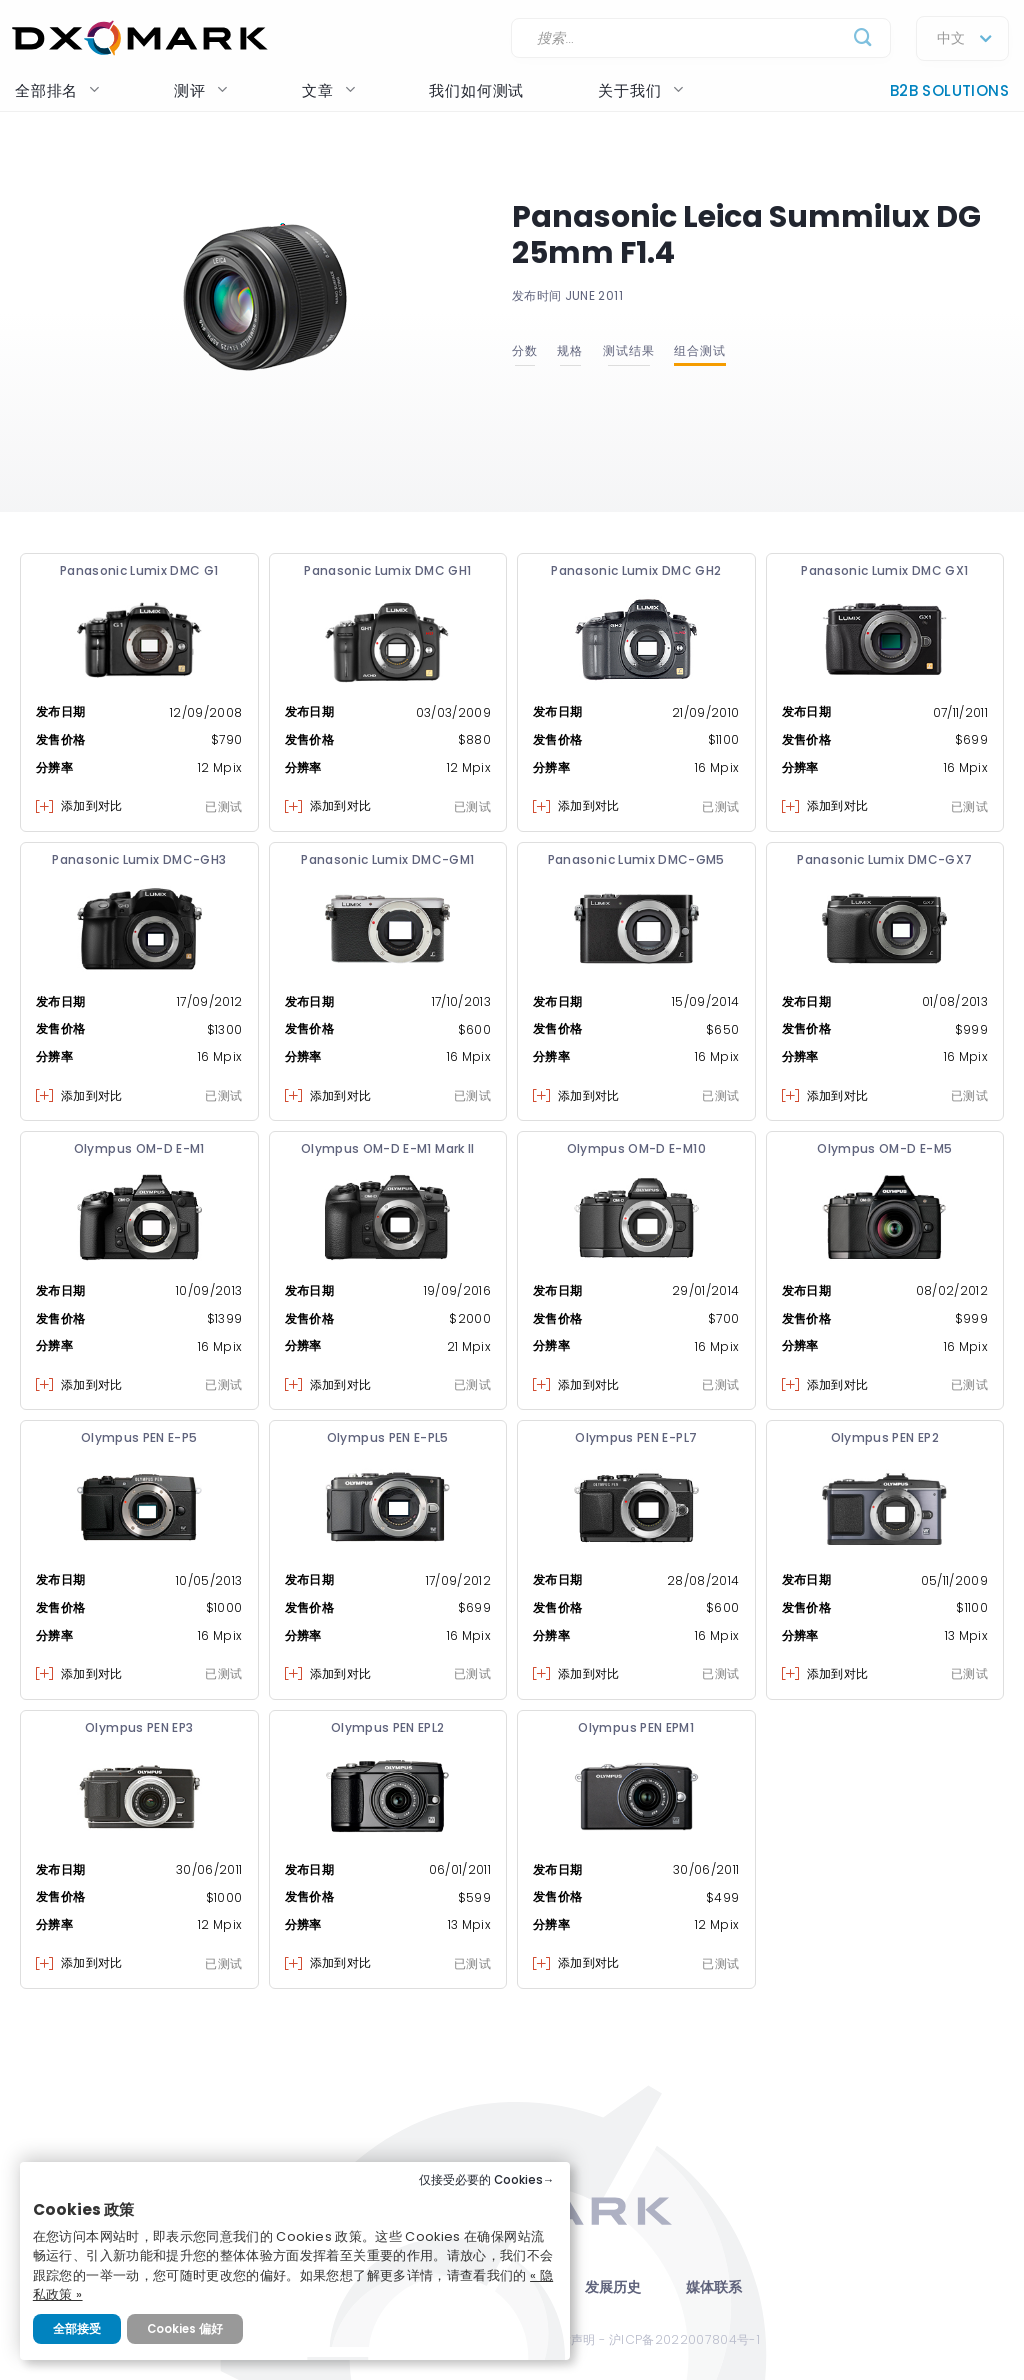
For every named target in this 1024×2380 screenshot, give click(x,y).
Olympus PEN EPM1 (636, 1727)
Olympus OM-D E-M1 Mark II (388, 1148)
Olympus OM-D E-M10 (636, 1148)
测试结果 (629, 350)
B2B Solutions (949, 90)
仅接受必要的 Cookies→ (487, 2180)
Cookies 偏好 (185, 2329)
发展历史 (613, 2287)
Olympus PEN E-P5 (139, 1437)
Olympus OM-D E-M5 (884, 1148)
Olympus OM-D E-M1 (139, 1148)
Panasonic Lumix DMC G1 (139, 570)
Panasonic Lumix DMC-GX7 (884, 859)
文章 (329, 90)
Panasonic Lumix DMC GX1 (884, 570)
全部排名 (57, 90)
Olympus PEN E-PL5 (388, 1437)
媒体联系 (714, 2287)
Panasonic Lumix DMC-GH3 (139, 859)
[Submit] (863, 38)
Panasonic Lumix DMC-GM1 (387, 859)
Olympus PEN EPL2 (388, 1727)
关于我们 (640, 90)
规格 (570, 350)
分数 (525, 350)
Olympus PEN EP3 (139, 1727)
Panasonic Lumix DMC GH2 (636, 570)
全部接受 (77, 2329)
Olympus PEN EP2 (885, 1437)
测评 (201, 90)
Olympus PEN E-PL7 (636, 1437)
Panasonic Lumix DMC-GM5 (636, 859)
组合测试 (700, 350)
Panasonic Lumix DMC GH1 (387, 570)
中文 (951, 39)
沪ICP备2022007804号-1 (684, 2339)
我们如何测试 (476, 90)
